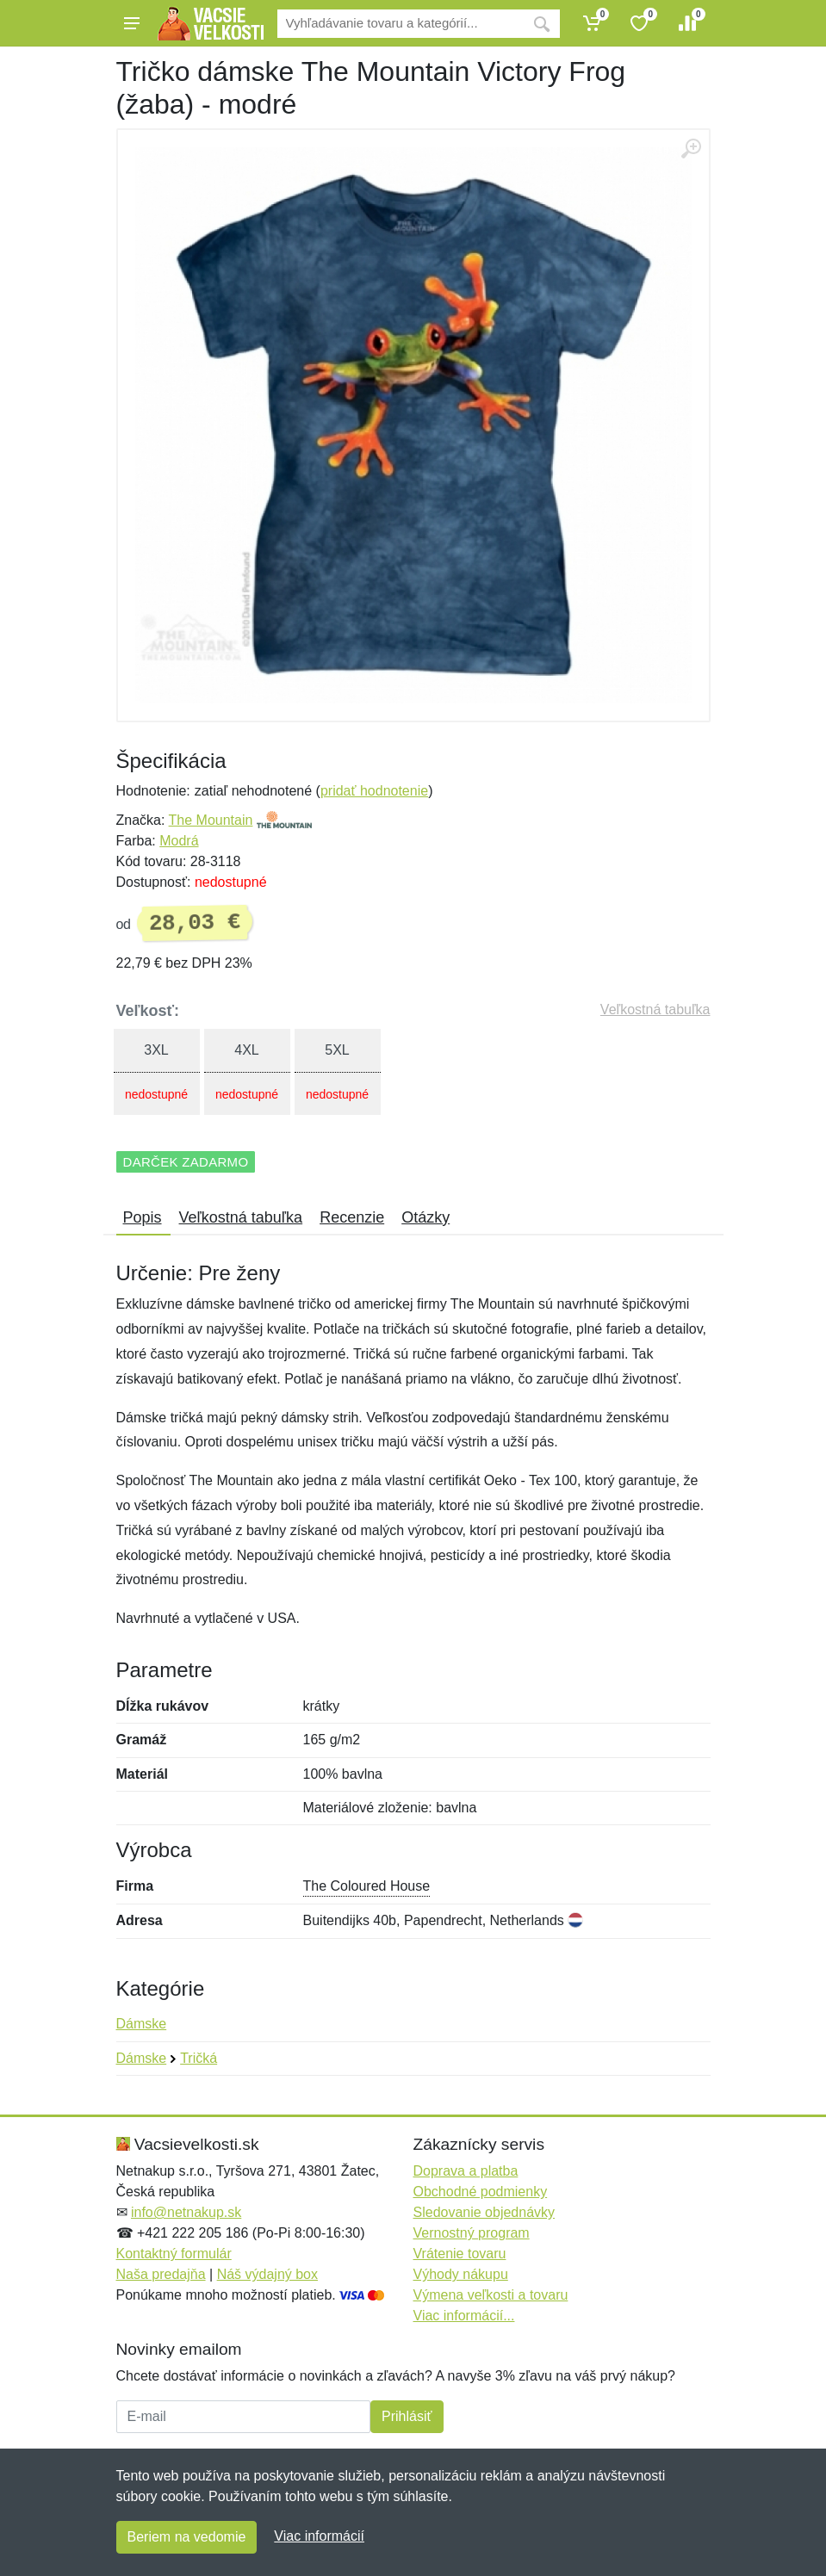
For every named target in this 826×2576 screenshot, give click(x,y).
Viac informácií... (464, 2315)
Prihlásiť (407, 2416)
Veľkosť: (148, 1010)
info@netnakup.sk (186, 2212)
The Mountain (211, 820)
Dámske (141, 2023)
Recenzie (352, 1217)
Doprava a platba (466, 2171)
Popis (142, 1217)
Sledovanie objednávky (484, 2212)
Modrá (178, 840)
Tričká (198, 2058)
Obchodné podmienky (480, 2191)
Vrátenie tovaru (459, 2253)
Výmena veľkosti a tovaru (490, 2295)
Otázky (425, 1217)
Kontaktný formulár (174, 2253)
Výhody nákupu (460, 2274)
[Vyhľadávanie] (400, 23)
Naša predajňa (161, 2274)
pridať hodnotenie (374, 790)
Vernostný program (471, 2233)
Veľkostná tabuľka (655, 1009)
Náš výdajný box (267, 2274)
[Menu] (131, 23)
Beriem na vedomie (186, 2537)
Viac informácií (319, 2536)
